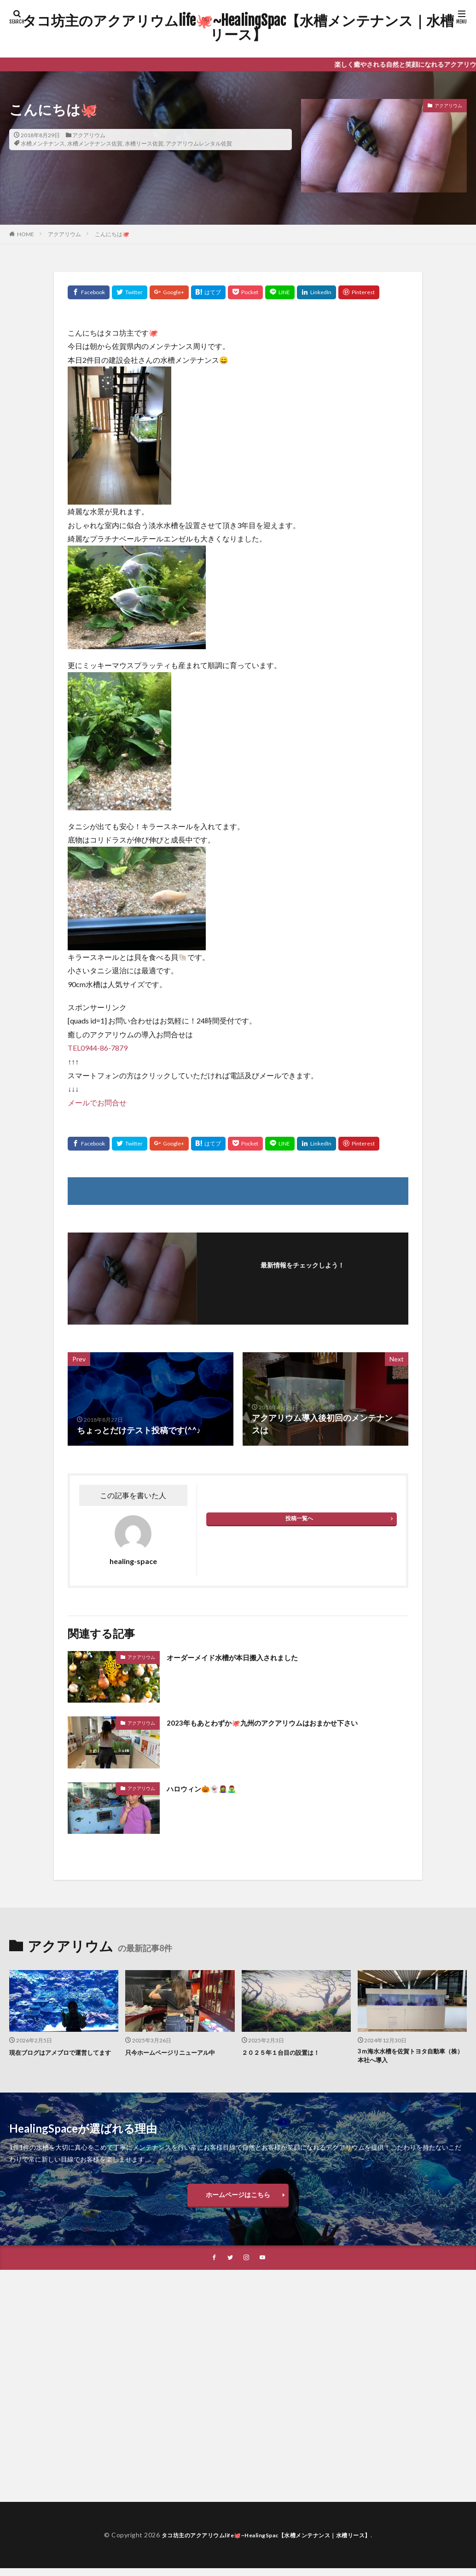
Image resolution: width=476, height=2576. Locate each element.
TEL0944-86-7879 (98, 1047)
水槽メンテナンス (43, 143)
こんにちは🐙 (112, 234)
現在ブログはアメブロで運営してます (61, 2057)
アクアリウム (88, 135)
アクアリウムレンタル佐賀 (199, 143)
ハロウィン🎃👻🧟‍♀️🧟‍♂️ (208, 1788)
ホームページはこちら (238, 2200)
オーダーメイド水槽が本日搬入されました (245, 1657)
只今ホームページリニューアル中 (177, 2052)
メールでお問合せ (97, 1102)
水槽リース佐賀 (144, 143)
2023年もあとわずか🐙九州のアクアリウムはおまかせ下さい (280, 1722)
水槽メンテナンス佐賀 (94, 143)
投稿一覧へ (299, 1518)
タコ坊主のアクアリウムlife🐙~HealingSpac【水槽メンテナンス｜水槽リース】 (238, 27)
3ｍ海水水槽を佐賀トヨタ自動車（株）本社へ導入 (408, 2057)
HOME (25, 234)
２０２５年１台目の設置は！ (286, 2052)
